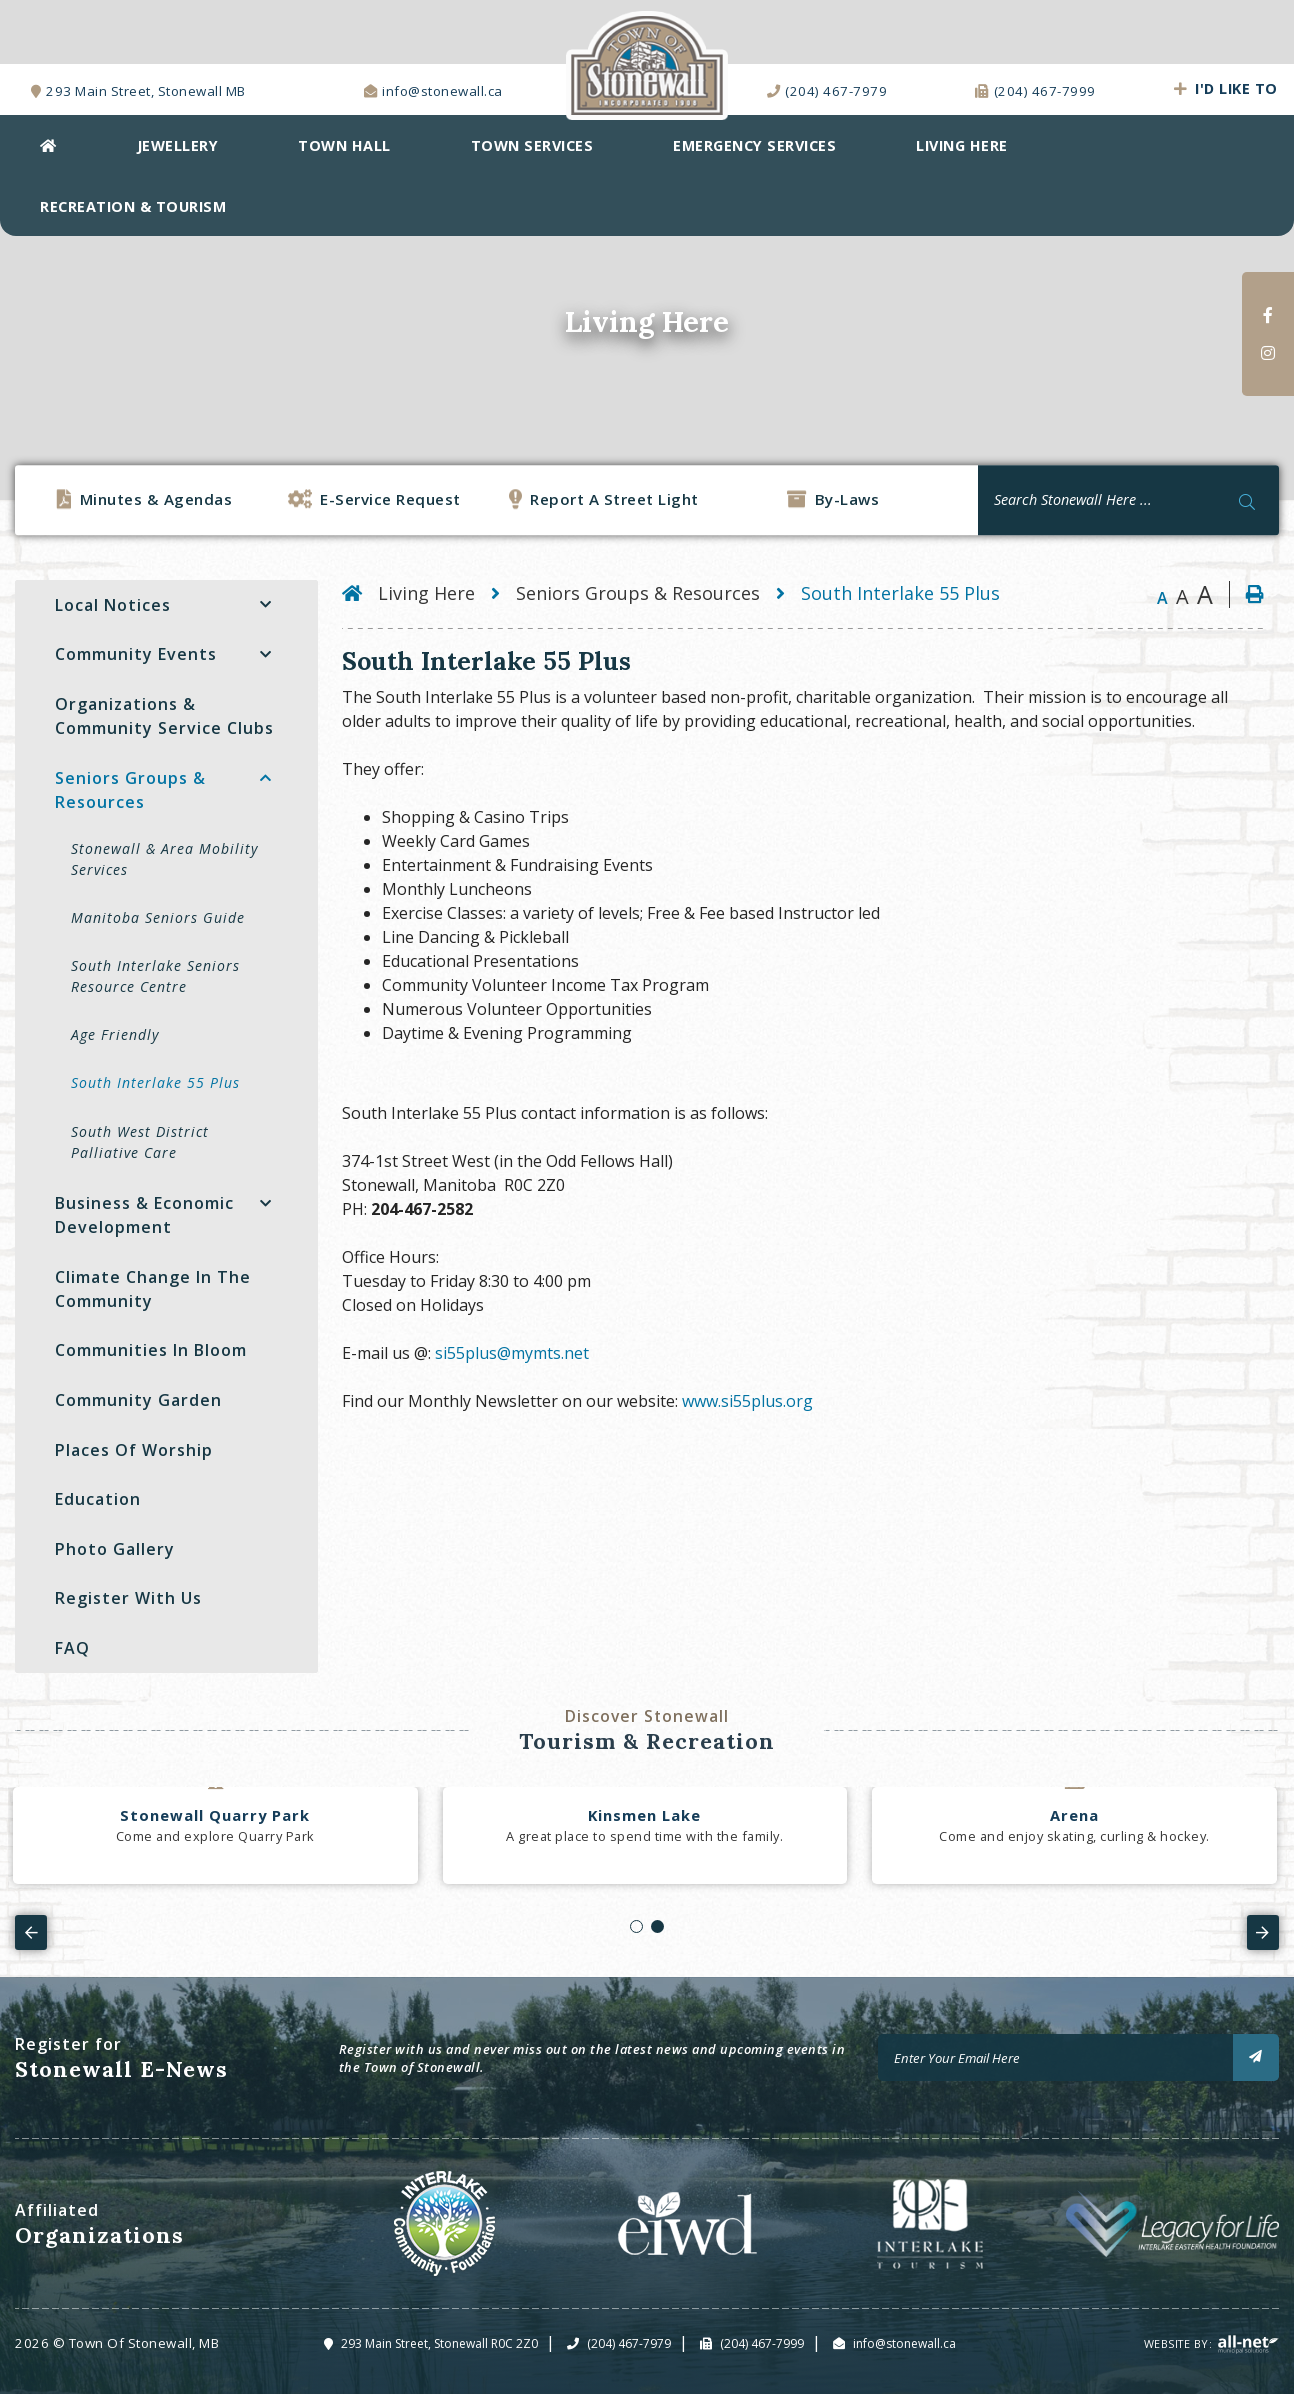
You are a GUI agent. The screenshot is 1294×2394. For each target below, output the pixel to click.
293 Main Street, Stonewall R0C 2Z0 (439, 2343)
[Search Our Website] (1128, 500)
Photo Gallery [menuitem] (115, 1549)
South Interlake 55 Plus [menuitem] (155, 1082)
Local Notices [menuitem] (113, 605)
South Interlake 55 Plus (900, 593)
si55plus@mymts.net (512, 1353)
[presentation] (31, 1932)
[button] (265, 605)
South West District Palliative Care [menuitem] (140, 1142)
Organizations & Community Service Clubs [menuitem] (164, 716)
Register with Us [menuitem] (128, 1598)
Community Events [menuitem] (136, 654)
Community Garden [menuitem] (138, 1400)
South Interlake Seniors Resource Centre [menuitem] (155, 976)
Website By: (1211, 2343)
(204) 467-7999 (762, 2343)
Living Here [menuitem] (962, 145)
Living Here (426, 593)
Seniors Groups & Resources (638, 593)
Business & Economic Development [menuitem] (144, 1215)
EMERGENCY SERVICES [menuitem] (754, 145)
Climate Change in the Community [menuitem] (153, 1289)
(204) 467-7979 (629, 2343)
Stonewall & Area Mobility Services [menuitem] (164, 859)
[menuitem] (48, 145)
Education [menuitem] (98, 1499)
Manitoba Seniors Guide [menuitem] (158, 917)
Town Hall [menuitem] (344, 145)
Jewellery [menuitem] (178, 145)
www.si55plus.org (749, 1401)
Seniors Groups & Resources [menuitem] (130, 790)
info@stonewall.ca (904, 2343)
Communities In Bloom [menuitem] (151, 1350)
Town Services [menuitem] (532, 145)
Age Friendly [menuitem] (115, 1034)
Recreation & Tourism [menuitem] (133, 206)
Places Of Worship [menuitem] (134, 1450)
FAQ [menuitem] (72, 1648)
